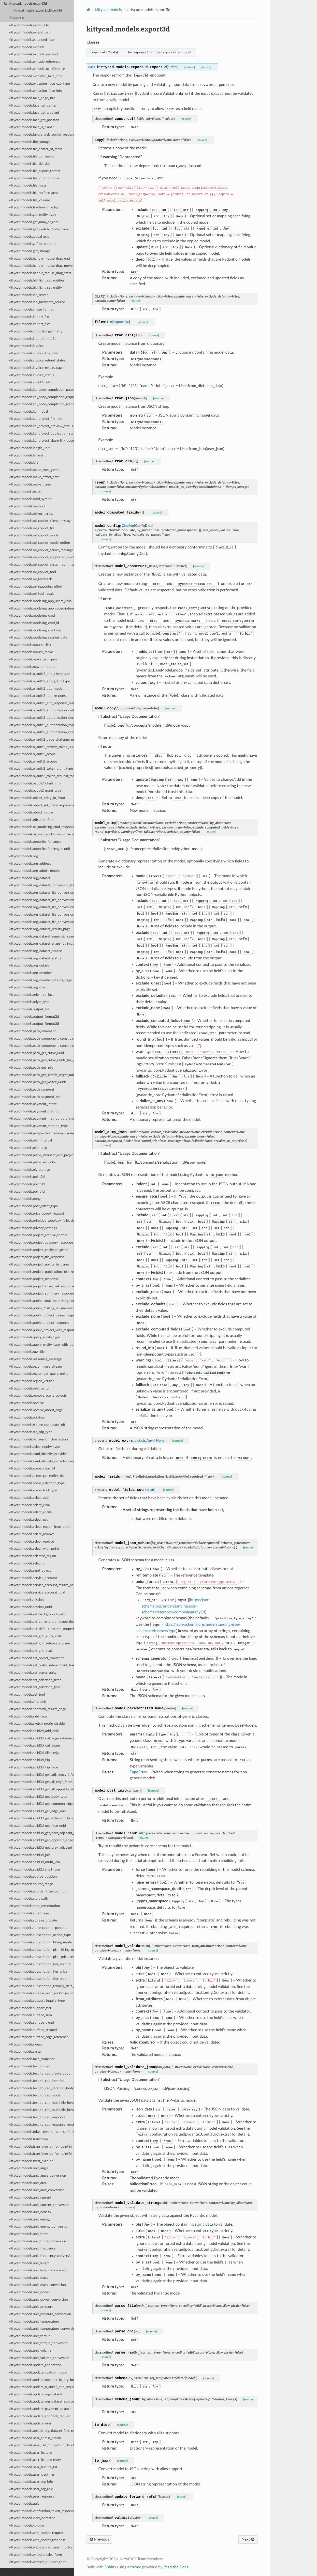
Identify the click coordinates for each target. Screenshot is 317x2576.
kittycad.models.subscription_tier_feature (40, 1964)
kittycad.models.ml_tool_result (31, 593)
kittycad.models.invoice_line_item (33, 353)
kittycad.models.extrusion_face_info (35, 91)
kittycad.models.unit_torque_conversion (38, 2343)
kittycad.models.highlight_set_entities (36, 280)
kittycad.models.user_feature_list (33, 2467)
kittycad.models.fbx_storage (29, 142)
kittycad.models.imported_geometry (35, 331)
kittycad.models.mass (25, 492)
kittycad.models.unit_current (30, 2197)
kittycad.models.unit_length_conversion (38, 2270)
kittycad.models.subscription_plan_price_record (41, 1957)
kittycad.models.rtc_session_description (38, 1439)
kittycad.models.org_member (30, 973)
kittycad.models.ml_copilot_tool (32, 572)
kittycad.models (108, 10)
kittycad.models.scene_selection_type (37, 1483)
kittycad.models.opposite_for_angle (35, 841)
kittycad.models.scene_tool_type (33, 1490)
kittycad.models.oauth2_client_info (35, 783)
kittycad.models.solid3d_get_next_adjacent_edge (41, 1833)
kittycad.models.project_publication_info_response (41, 1272)
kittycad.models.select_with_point (34, 1548)
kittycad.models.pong (25, 1199)
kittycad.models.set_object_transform (37, 1658)
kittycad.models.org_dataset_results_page (39, 929)
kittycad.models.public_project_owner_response (41, 1315)
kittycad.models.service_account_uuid (37, 1592)
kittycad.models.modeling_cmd (32, 615)
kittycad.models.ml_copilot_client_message (40, 521)
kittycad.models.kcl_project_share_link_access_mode (41, 440)
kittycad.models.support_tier (30, 2008)
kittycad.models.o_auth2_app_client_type (39, 674)
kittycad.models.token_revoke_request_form (41, 2132)
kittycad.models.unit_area (28, 2183)
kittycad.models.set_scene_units (32, 1672)
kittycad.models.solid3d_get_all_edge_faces (40, 1782)
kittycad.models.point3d (27, 1184)
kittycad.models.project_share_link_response (41, 1286)
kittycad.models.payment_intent (33, 1104)
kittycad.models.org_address (30, 863)
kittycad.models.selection (27, 1563)
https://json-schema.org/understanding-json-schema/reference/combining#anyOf (176, 1606)
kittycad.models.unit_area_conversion (37, 2190)
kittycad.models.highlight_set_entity (35, 287)
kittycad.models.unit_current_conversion (39, 2205)
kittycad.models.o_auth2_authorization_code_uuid (41, 710)
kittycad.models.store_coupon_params (37, 1928)
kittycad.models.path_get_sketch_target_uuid (41, 1075)
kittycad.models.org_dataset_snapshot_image (41, 943)
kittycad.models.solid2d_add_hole (34, 1731)
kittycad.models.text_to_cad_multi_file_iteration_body (41, 2110)
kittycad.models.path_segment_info (35, 1097)
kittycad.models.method (27, 506)
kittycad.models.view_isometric (32, 2518)
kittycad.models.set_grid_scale (31, 1651)
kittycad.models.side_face (28, 1716)
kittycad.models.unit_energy (29, 2219)
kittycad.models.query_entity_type (34, 1337)
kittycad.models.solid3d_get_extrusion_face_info (41, 1818)
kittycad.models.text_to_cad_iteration (37, 2081)
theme (135, 2567)
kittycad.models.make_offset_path (34, 477)
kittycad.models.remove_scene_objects (38, 1395)
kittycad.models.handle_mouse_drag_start (40, 273)
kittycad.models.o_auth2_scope (32, 754)
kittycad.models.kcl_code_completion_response (41, 404)
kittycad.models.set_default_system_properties (41, 1629)
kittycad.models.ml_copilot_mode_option (39, 543)
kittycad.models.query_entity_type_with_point (41, 1344)
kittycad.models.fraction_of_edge (33, 207)
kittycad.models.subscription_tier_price (38, 1971)
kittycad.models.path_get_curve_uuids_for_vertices (41, 1060)
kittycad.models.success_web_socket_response (41, 1993)
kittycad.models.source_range (31, 1884)
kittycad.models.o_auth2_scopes (33, 761)
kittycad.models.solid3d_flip (29, 1760)
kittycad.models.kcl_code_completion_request (41, 397)
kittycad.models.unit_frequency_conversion (41, 2256)
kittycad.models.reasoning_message (35, 1359)
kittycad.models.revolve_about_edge (36, 1410)
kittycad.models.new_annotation (33, 667)
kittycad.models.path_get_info (31, 1067)
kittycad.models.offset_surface (31, 820)
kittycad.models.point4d (27, 1191)
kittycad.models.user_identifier (31, 2474)
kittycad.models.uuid (24, 2503)
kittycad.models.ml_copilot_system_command (41, 564)
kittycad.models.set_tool (27, 1694)
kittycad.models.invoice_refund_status (37, 360)
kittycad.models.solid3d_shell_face (34, 1869)
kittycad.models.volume (26, 2525)
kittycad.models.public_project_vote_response (41, 1330)
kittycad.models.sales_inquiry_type (34, 1447)
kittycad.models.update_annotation (35, 2365)
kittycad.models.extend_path (30, 32)
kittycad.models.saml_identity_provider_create (41, 1461)
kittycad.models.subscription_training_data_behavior (41, 1986)
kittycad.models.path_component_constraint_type (41, 1045)
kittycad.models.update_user (30, 2423)
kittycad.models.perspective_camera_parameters (41, 1133)
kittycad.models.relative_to (29, 1388)
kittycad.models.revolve (26, 1403)
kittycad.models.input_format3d (33, 339)
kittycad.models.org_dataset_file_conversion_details (41, 892)
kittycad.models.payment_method (34, 1111)
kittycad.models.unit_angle (28, 2168)
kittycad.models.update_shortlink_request (40, 2416)
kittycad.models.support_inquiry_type (37, 2000)
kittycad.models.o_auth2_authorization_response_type (41, 732)
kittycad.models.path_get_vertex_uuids (37, 1082)
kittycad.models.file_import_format (35, 178)
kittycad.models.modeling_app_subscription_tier (41, 608)
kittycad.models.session (26, 1600)
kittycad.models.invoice (26, 346)
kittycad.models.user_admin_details (35, 2438)
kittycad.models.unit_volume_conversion (39, 2358)
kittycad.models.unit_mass (28, 2277)
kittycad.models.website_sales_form (35, 2555)
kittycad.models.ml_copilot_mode (33, 535)
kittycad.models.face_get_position (34, 120)
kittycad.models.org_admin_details (34, 871)
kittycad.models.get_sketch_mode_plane (39, 229)
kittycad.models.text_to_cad (29, 2066)
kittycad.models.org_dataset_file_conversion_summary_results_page (41, 922)
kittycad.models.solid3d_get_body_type (38, 1796)
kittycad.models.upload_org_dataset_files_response (41, 2431)
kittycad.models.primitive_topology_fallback (41, 1220)
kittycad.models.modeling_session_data (38, 637)
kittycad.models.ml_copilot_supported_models (41, 557)
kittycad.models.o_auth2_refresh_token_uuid (41, 747)
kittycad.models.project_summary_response (41, 1293)
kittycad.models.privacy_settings (33, 1228)
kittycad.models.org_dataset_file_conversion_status (41, 907)
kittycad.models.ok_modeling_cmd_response (41, 827)
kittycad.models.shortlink (27, 1701)
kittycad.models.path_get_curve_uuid (36, 1053)
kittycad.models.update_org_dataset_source (41, 2401)
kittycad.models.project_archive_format (38, 1235)
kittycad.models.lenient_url (28, 455)
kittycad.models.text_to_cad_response (37, 2117)
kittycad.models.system (26, 2051)
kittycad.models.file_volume (29, 200)
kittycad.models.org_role (27, 987)
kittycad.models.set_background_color (37, 1614)
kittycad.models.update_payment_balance (40, 2409)
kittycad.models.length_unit (29, 448)
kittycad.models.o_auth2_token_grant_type (41, 768)
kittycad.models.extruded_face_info (35, 76)
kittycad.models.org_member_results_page (40, 980)
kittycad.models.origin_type (29, 1002)
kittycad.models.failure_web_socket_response (41, 134)
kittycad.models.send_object (30, 1570)
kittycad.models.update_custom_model (38, 2372)
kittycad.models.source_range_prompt (37, 1891)
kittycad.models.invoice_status (31, 375)
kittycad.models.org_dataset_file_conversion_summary (41, 914)
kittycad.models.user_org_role (31, 2489)
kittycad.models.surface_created (33, 2030)
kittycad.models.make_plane (30, 484)
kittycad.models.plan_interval (30, 1140)
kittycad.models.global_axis (29, 236)
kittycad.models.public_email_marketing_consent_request (41, 1301)
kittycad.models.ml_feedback (30, 579)
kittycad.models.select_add (29, 1497)
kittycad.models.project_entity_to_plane (38, 1250)
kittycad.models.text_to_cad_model (35, 2095)
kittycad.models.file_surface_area (33, 193)
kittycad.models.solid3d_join (30, 1855)
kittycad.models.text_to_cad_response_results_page (41, 2124)
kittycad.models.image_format (31, 309)
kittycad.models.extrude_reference (34, 61)
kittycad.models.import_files (29, 324)
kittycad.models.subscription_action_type (40, 1935)
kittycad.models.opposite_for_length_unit (39, 849)
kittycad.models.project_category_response (41, 1242)
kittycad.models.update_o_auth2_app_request (41, 2387)
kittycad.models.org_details (29, 965)
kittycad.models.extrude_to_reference (37, 69)
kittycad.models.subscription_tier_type (37, 1979)
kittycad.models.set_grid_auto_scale (35, 1636)
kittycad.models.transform (28, 2139)
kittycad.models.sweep (26, 2044)
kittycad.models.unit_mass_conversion (37, 2285)
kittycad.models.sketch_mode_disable (37, 1723)
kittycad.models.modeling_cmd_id (34, 623)
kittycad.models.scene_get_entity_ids (36, 1476)
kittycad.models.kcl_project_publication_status (41, 433)
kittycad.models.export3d (25, 3)
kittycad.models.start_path (28, 1898)
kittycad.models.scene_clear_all (32, 1468)
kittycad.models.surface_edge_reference (38, 2037)
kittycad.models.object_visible (31, 812)
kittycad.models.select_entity (30, 1512)
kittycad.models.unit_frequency (32, 2248)
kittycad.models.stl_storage (29, 1913)
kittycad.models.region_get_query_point (38, 1373)
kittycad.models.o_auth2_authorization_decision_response (41, 717)
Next (248, 2539)
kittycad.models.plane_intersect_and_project (41, 1155)
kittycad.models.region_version (32, 1381)
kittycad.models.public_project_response (39, 1323)
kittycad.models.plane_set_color (32, 1162)
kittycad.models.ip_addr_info (30, 382)
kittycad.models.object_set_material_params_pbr (41, 805)
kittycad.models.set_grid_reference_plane (39, 1643)
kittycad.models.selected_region (32, 1556)
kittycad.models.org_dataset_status (35, 958)
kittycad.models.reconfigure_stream (35, 1366)
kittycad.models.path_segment (31, 1089)
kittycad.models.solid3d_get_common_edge (41, 1804)
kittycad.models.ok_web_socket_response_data (41, 834)
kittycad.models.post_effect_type (33, 1206)
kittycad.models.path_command (33, 1031)
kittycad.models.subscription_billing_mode (40, 1942)
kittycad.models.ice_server (28, 295)
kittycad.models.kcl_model (28, 411)
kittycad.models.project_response (33, 1279)
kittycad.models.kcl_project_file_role (35, 419)
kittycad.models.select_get (28, 1519)
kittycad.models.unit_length (29, 2263)
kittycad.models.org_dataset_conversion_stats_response (41, 885)
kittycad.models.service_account (33, 1578)
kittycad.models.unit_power (29, 2292)
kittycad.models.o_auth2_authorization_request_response (41, 725)
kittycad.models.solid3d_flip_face (33, 1767)
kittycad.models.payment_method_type (38, 1126)
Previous (99, 2539)
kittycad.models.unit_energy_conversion (38, 2226)
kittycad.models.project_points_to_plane (39, 1264)
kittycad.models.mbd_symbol (30, 499)
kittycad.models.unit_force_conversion (37, 2241)
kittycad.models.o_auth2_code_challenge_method (41, 739)
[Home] (88, 10)
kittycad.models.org (23, 856)
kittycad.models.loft (23, 462)
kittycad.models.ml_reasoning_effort (35, 586)
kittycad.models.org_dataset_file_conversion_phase (41, 900)
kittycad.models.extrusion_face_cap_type (39, 83)
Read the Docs (175, 2567)
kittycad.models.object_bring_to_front (37, 798)
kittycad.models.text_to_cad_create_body (39, 2073)
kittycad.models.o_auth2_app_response (38, 696)
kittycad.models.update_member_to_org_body (41, 2380)
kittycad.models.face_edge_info (32, 98)
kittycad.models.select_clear (29, 1505)
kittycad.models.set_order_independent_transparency (41, 1665)
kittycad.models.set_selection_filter (35, 1680)
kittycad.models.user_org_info (31, 2481)
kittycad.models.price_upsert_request (36, 1213)
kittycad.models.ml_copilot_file (31, 528)
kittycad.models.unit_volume (30, 2350)
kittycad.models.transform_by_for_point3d (40, 2146)
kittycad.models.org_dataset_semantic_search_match (41, 936)
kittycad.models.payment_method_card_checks (41, 1118)
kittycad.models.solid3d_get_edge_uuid (38, 1811)
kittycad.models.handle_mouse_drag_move (40, 265)
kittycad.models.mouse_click (30, 645)
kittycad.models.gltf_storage (29, 251)
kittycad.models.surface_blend (31, 2022)
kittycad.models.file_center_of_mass (35, 149)
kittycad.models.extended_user (32, 40)
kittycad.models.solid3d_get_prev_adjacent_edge (41, 1847)
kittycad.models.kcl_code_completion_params (41, 389)
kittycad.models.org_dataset (29, 878)
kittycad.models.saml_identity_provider (38, 1454)
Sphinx (110, 2567)
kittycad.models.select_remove (31, 1534)
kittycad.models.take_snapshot (32, 2059)
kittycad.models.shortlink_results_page (37, 1709)
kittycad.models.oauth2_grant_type (35, 790)
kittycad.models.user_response (31, 2496)
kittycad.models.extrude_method (33, 54)
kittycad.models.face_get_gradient (34, 112)
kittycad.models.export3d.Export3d (37, 10)
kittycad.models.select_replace (31, 1541)
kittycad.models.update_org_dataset (35, 2394)
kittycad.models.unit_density (30, 2212)
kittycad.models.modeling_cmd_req (35, 630)
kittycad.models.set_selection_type (34, 1687)
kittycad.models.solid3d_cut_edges (34, 1745)
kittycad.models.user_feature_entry (35, 2460)
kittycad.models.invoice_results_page (36, 368)
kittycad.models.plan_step (28, 1148)
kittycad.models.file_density (29, 164)
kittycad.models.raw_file (26, 1352)
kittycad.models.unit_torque (29, 2336)
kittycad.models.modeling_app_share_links (40, 601)
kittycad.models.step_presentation (34, 1906)
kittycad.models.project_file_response (36, 1257)
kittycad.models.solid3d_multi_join (34, 1862)
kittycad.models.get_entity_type (32, 215)
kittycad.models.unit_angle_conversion (37, 2175)
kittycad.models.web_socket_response (37, 2540)
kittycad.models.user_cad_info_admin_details (41, 2445)
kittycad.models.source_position (33, 1876)
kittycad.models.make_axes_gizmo (34, 470)
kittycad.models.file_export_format (34, 171)
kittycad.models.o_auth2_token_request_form (41, 776)
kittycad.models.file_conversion (32, 156)
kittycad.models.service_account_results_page (41, 1585)
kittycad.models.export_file (29, 25)
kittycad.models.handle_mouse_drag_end (39, 258)
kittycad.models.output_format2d (34, 1016)
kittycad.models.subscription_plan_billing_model (41, 1950)
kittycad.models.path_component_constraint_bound (41, 1038)
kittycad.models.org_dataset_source (35, 951)
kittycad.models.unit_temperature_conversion (41, 2328)
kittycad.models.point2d (27, 1177)
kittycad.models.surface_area (30, 2015)
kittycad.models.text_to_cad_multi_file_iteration (41, 2103)
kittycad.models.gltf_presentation (33, 244)
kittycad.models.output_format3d (34, 1024)
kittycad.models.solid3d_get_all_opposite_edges (41, 1789)
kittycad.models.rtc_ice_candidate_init (37, 1425)
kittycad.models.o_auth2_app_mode (35, 688)
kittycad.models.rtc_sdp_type (30, 1432)
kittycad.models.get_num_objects (33, 222)
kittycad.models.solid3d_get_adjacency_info (41, 1775)
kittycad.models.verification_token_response (41, 2511)
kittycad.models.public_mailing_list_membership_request (41, 1308)
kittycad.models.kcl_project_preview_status (41, 426)
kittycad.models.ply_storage (29, 1169)
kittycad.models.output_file (29, 1009)
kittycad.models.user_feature (30, 2452)
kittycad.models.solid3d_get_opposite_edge (41, 1840)
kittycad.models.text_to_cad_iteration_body (41, 2088)
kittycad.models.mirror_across (31, 513)
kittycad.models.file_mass (27, 185)
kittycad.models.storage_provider (33, 1920)
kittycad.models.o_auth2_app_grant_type (39, 681)
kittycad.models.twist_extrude (31, 2161)
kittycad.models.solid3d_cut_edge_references (41, 1738)
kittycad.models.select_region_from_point (40, 1527)
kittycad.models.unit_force (28, 2234)
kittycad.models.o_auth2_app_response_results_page (41, 703)
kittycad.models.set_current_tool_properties (41, 1622)
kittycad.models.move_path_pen (33, 659)
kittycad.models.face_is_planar (31, 127)
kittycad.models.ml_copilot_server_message (41, 550)
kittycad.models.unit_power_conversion (38, 2299)
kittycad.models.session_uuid (30, 1607)
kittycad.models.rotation (27, 1417)
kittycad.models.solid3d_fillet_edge (34, 1753)
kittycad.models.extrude (26, 47)
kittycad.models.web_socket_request (36, 2533)
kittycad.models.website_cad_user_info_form (41, 2547)
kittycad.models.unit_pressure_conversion (40, 2314)
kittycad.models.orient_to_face (31, 995)
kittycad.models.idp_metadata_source (37, 302)
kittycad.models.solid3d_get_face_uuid (37, 1825)
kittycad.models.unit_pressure (31, 2307)
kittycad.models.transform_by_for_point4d (40, 2153)
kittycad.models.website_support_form (38, 2562)
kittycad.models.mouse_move (31, 652)
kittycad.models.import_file (29, 317)
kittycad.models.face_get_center (33, 105)
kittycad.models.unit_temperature (34, 2321)
